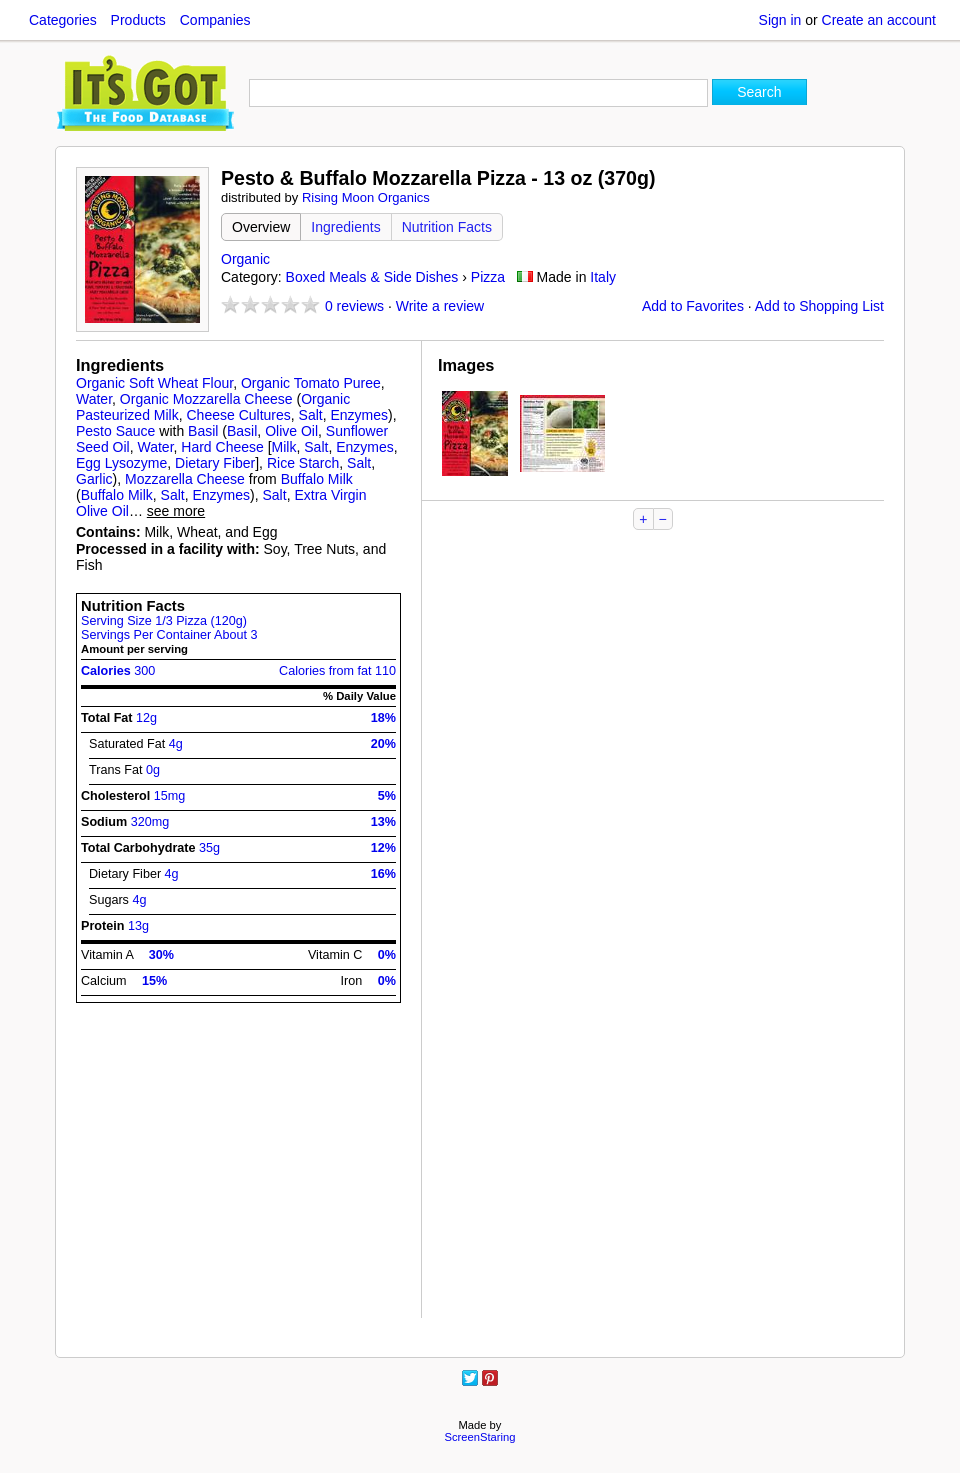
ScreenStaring (480, 1437)
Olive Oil (291, 431)
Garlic (94, 479)
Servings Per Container (169, 635)
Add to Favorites (693, 306)
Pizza (488, 277)
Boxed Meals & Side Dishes (372, 277)
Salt (311, 415)
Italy (603, 277)
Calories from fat (337, 671)
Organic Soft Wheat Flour (154, 383)
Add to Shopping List (819, 306)
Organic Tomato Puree (311, 383)
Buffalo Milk (317, 479)
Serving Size (164, 621)
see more (176, 511)
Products (138, 20)
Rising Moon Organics (366, 197)
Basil (203, 431)
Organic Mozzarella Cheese (206, 399)
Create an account (879, 20)
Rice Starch (303, 463)
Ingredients (345, 227)
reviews (354, 306)
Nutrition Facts (447, 227)
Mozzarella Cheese (185, 479)
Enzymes (359, 415)
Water (94, 399)
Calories (118, 671)
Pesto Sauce (115, 431)
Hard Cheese (222, 447)
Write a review (440, 306)
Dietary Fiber (215, 463)
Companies (215, 20)
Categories (63, 20)
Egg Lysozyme (121, 463)
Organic (245, 259)
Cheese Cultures (238, 415)
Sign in (780, 20)
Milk (284, 447)
